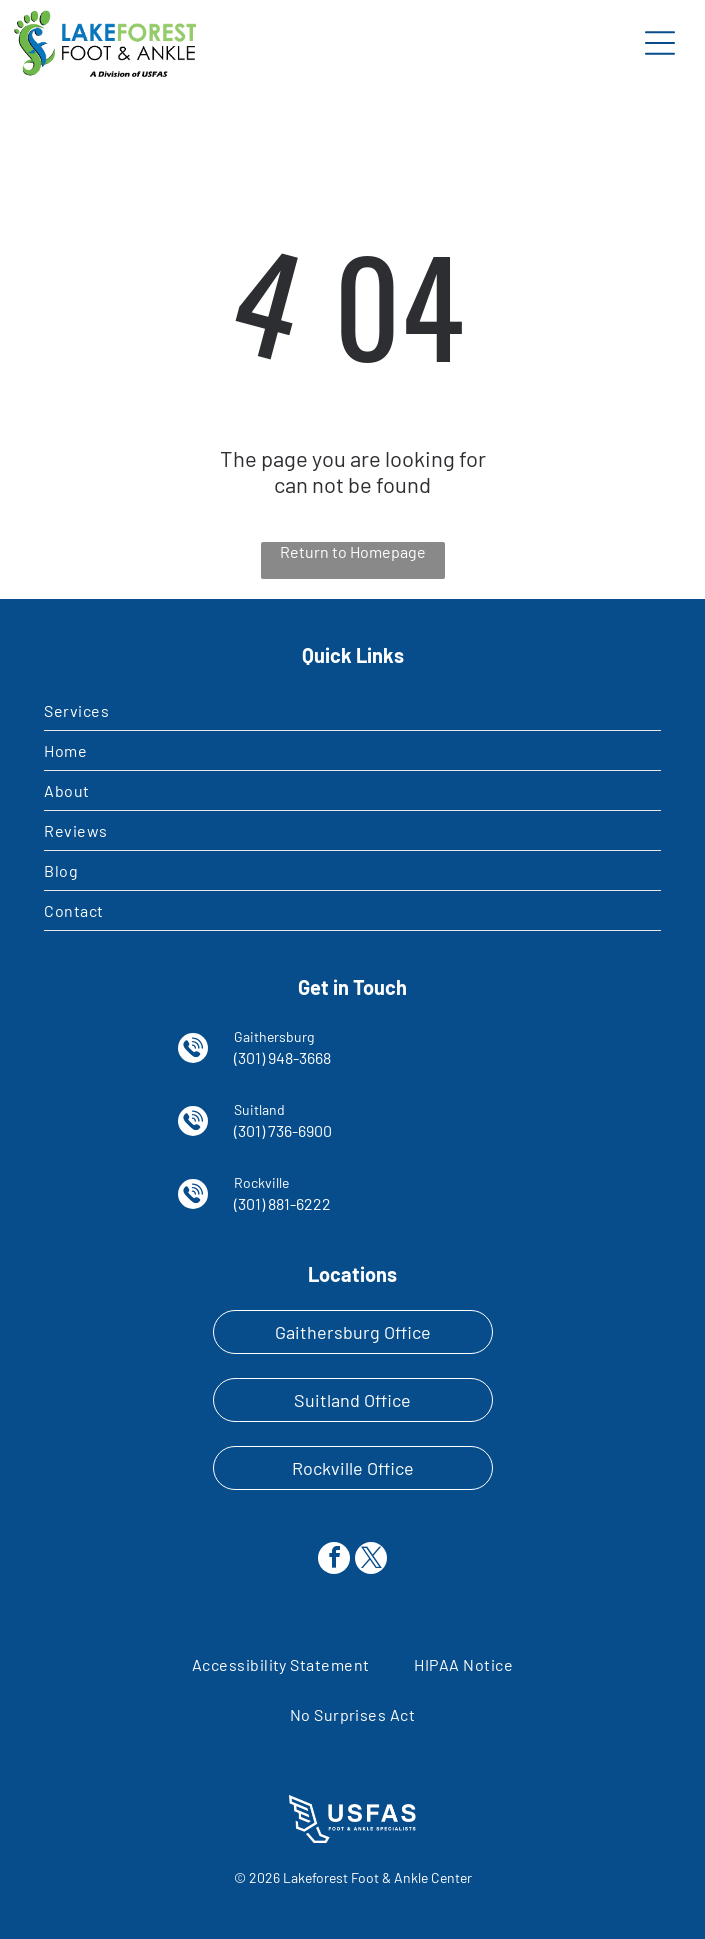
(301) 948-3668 (282, 1057)
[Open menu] (660, 43)
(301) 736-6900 (283, 1130)
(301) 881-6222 (282, 1203)
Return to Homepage (353, 551)
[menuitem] (352, 711)
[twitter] (371, 1560)
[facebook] (334, 1560)
